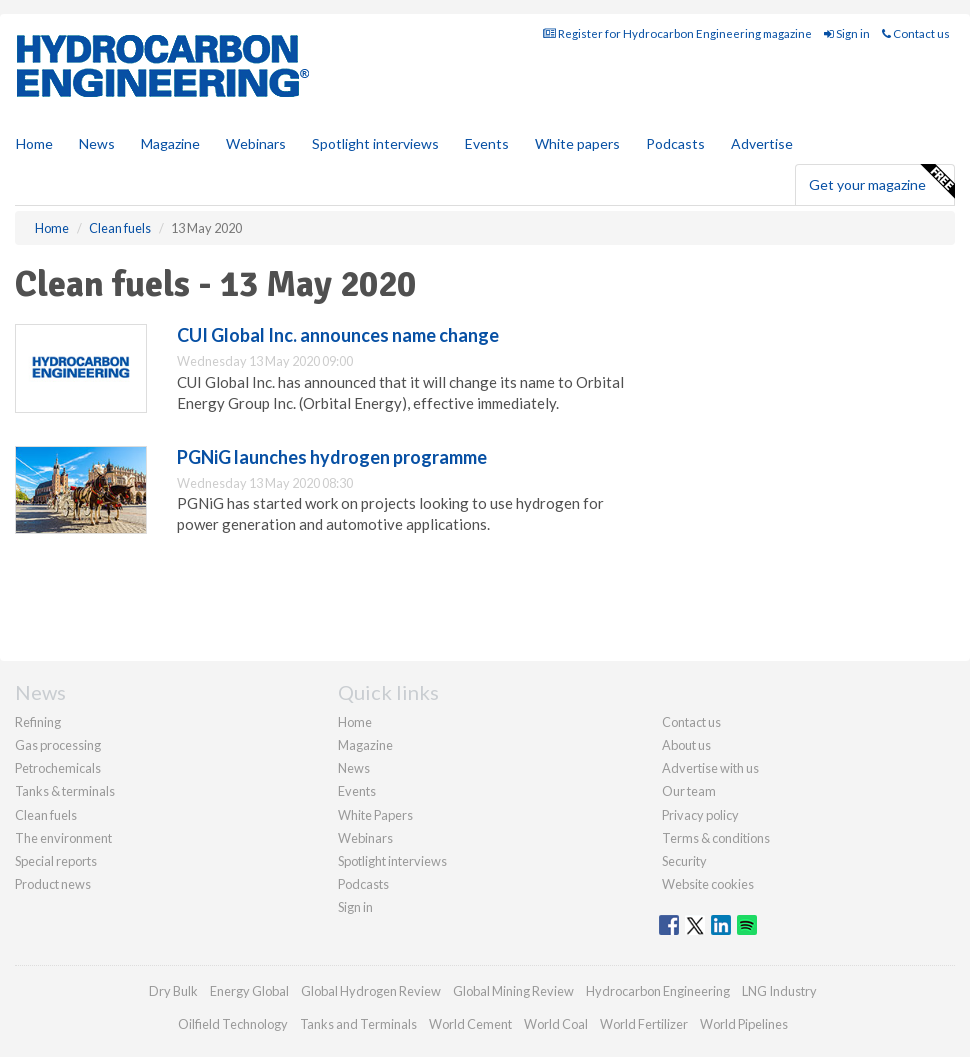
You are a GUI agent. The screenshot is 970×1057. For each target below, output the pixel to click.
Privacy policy (700, 815)
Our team (689, 791)
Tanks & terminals (65, 791)
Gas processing (58, 745)
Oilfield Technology (233, 1024)
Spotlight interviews (375, 143)
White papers (577, 143)
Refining (38, 722)
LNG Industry (779, 991)
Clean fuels (46, 815)
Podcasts (675, 143)
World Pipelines (744, 1024)
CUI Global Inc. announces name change (338, 335)
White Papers (375, 815)
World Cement (470, 1024)
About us (686, 745)
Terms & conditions (716, 838)
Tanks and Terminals (358, 1024)
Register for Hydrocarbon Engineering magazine (677, 33)
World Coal (556, 1024)
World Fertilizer (644, 1024)
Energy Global (249, 991)
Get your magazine (881, 182)
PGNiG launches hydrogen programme (332, 457)
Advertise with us (710, 768)
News (354, 768)
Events (487, 143)
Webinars (256, 143)
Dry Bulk (173, 991)
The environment (63, 838)
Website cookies (708, 884)
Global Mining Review (513, 991)
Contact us (916, 33)
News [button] (97, 143)
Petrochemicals (58, 768)
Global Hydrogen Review (371, 991)
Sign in (847, 33)
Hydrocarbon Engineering (658, 991)
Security (684, 861)
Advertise (762, 143)
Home (34, 143)
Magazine (170, 143)
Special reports (56, 861)
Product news (53, 884)
